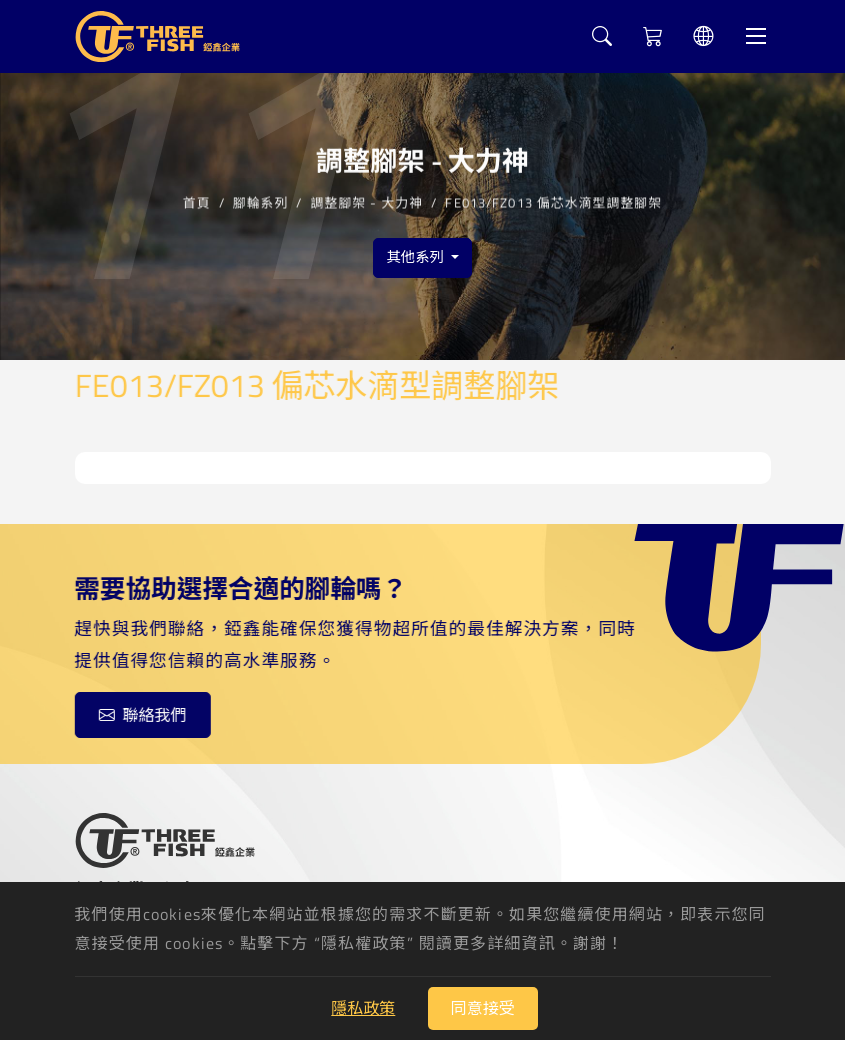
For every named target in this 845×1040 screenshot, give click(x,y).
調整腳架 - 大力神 (367, 201)
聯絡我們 (142, 715)
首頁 (197, 201)
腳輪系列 (261, 201)
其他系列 (416, 257)
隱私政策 (363, 1008)
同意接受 (483, 1008)
